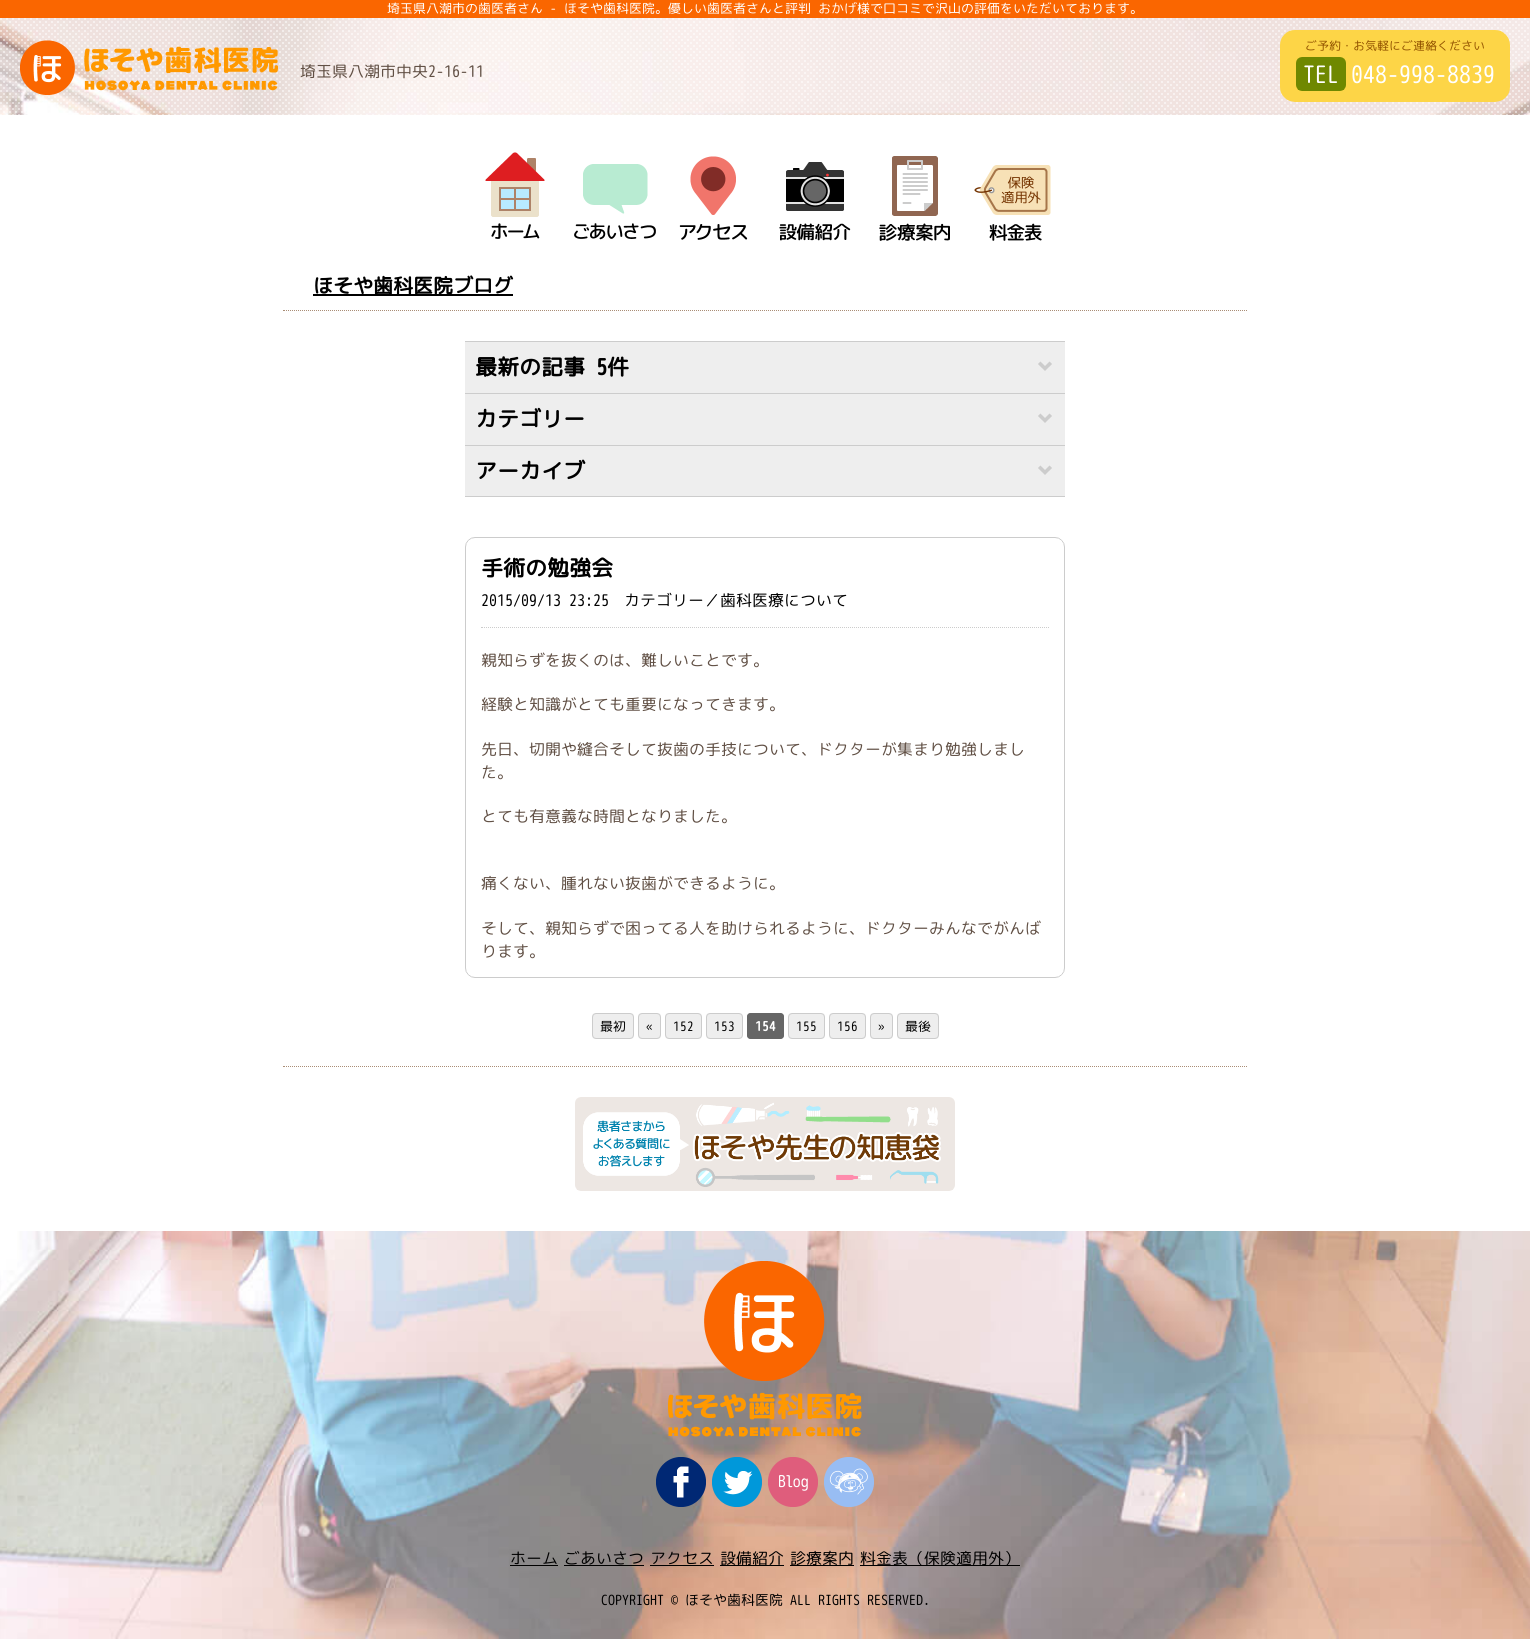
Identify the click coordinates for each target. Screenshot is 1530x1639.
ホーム (534, 1558)
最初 (613, 1027)
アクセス (682, 1558)
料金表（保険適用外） (940, 1558)
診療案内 (822, 1558)
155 (806, 1027)
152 (683, 1027)
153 (724, 1027)
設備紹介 (752, 1558)
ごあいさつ (604, 1558)
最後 (918, 1027)
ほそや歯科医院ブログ (413, 286)
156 (847, 1027)
